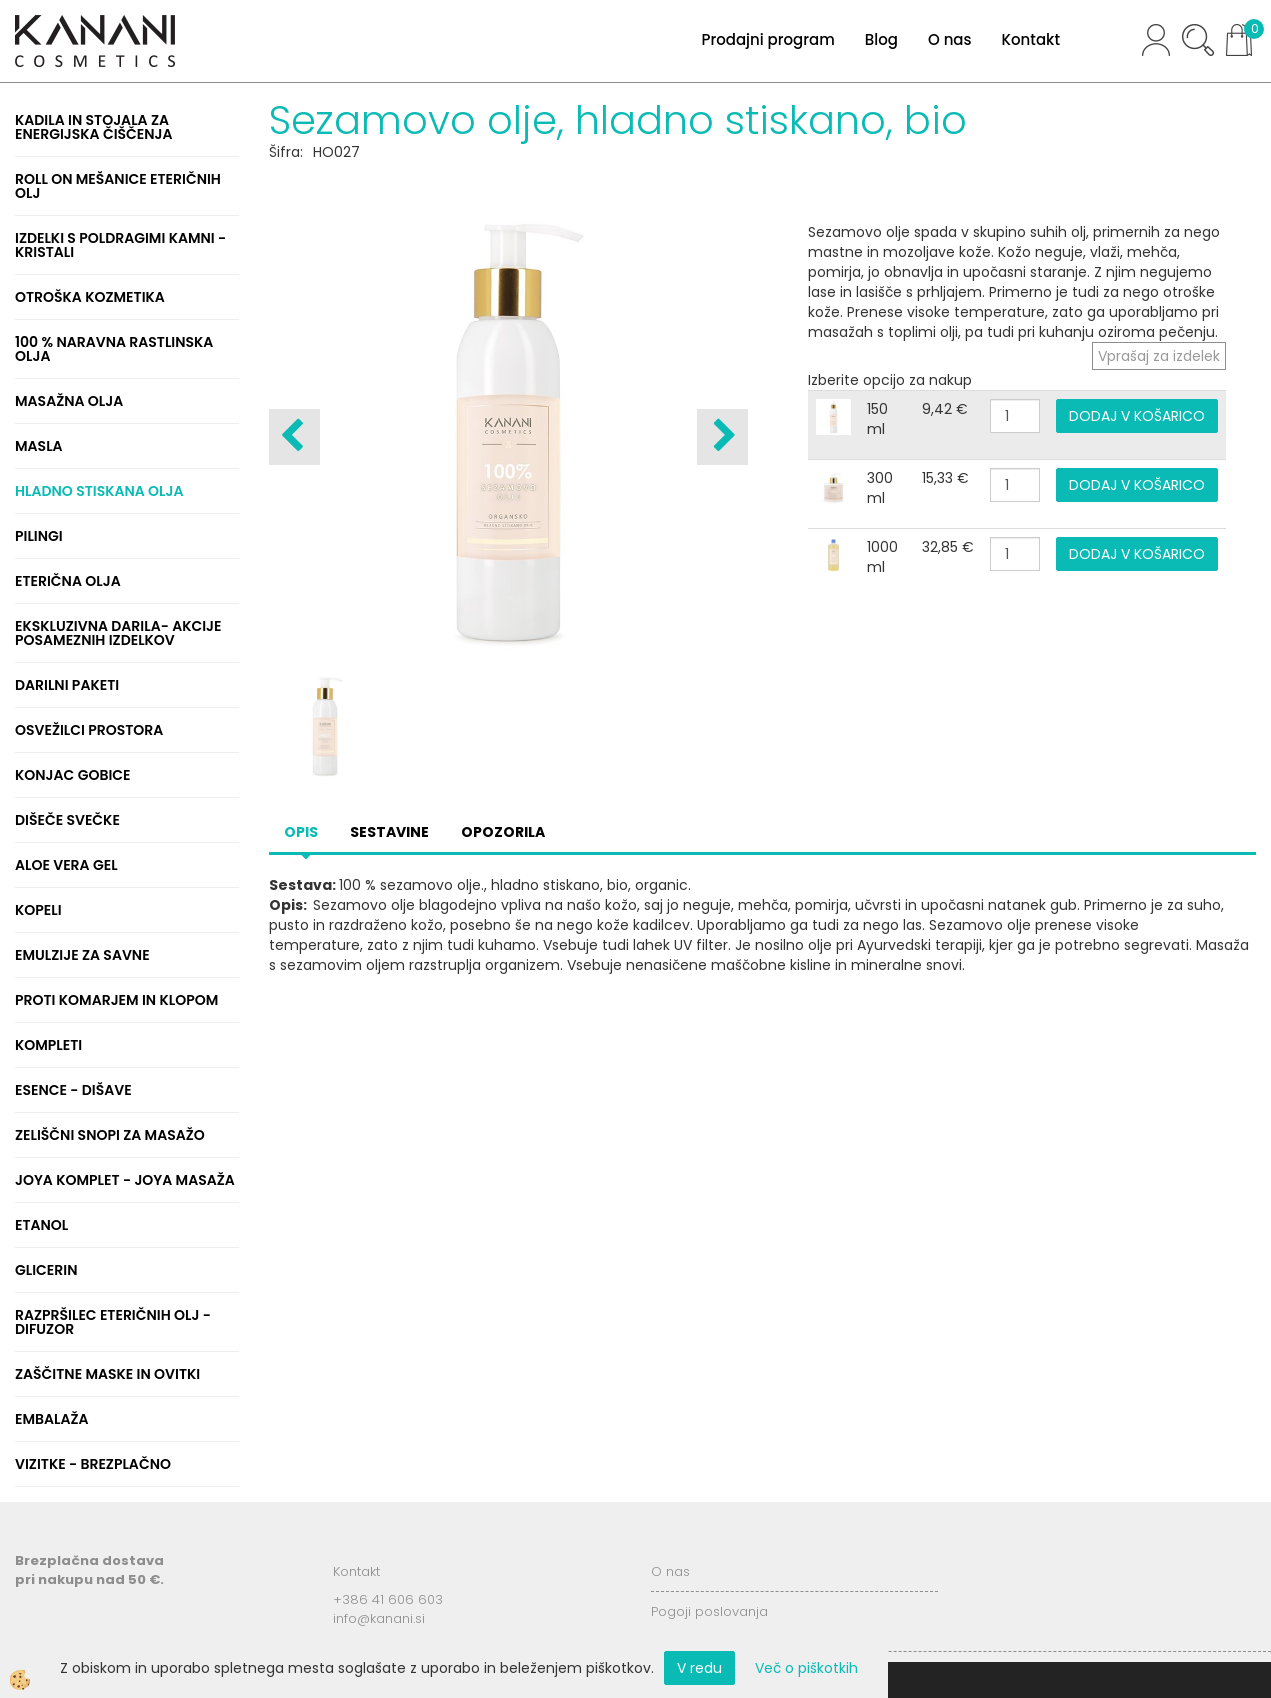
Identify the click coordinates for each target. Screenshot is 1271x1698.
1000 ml (882, 557)
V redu (699, 1668)
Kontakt (1031, 39)
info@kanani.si (379, 1618)
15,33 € (945, 478)
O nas (950, 39)
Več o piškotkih (806, 1668)
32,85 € (948, 547)
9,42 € (945, 409)
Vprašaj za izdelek (1159, 356)
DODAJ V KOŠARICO (1137, 416)
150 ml (877, 419)
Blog (881, 39)
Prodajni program (767, 39)
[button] (722, 437)
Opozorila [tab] (503, 832)
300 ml (880, 488)
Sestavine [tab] (389, 832)
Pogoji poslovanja (709, 1611)
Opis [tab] (301, 832)
